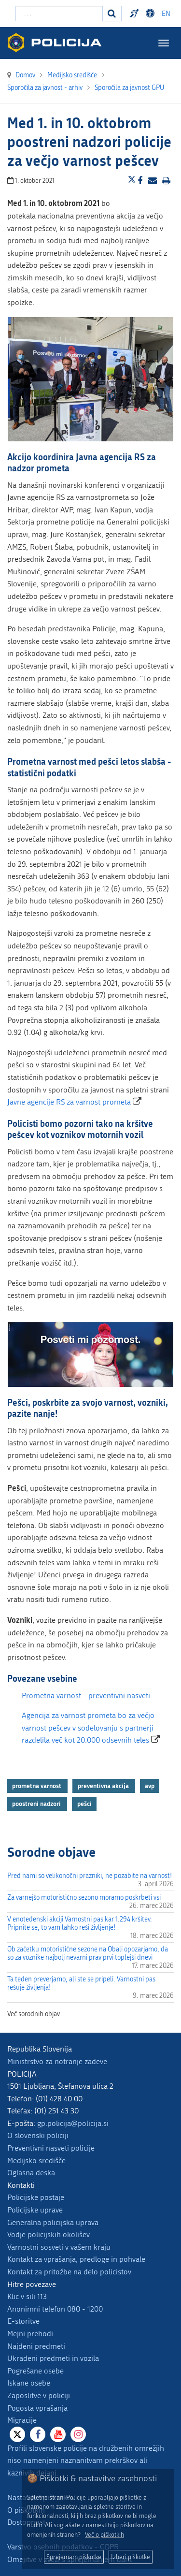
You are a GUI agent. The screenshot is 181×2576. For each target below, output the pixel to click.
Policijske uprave (35, 2209)
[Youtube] (58, 2434)
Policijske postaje (35, 2197)
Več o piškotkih (104, 2534)
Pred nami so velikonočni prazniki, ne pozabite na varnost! (89, 1876)
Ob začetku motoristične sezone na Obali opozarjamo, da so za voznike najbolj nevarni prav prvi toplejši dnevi (87, 1953)
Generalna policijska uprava (52, 2222)
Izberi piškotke (130, 2557)
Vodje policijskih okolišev (48, 2234)
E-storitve (23, 2321)
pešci (84, 1803)
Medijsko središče (36, 2160)
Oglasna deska (31, 2172)
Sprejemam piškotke (73, 2557)
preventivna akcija (104, 1785)
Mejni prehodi (30, 2333)
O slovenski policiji (38, 2135)
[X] (17, 2434)
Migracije (22, 2420)
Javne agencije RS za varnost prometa (69, 1101)
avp (149, 1785)
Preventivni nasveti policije (51, 2148)
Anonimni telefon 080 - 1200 (55, 2309)
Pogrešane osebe (35, 2370)
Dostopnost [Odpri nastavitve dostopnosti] (151, 13)
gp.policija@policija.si (73, 2123)
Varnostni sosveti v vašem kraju (59, 2247)
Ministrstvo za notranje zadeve (57, 2061)
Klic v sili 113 (27, 2296)
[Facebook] (37, 2434)
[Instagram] (78, 2434)
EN (166, 14)
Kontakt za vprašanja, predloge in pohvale (76, 2259)
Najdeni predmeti (36, 2346)
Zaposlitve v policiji (38, 2395)
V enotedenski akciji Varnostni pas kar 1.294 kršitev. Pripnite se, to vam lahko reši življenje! (79, 1923)
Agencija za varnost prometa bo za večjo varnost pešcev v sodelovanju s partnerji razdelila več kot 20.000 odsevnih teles (88, 1728)
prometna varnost (37, 1785)
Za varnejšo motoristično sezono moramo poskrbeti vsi (84, 1897)
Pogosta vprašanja (37, 2408)
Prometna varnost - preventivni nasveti (86, 1695)
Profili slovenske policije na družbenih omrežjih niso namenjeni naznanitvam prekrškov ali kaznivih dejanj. (85, 2460)
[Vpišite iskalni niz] (59, 13)
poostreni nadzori (37, 1803)
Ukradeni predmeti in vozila (53, 2358)
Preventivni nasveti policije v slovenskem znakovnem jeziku (135, 13)
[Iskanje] (112, 13)
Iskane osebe (28, 2382)
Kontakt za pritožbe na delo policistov (69, 2271)
